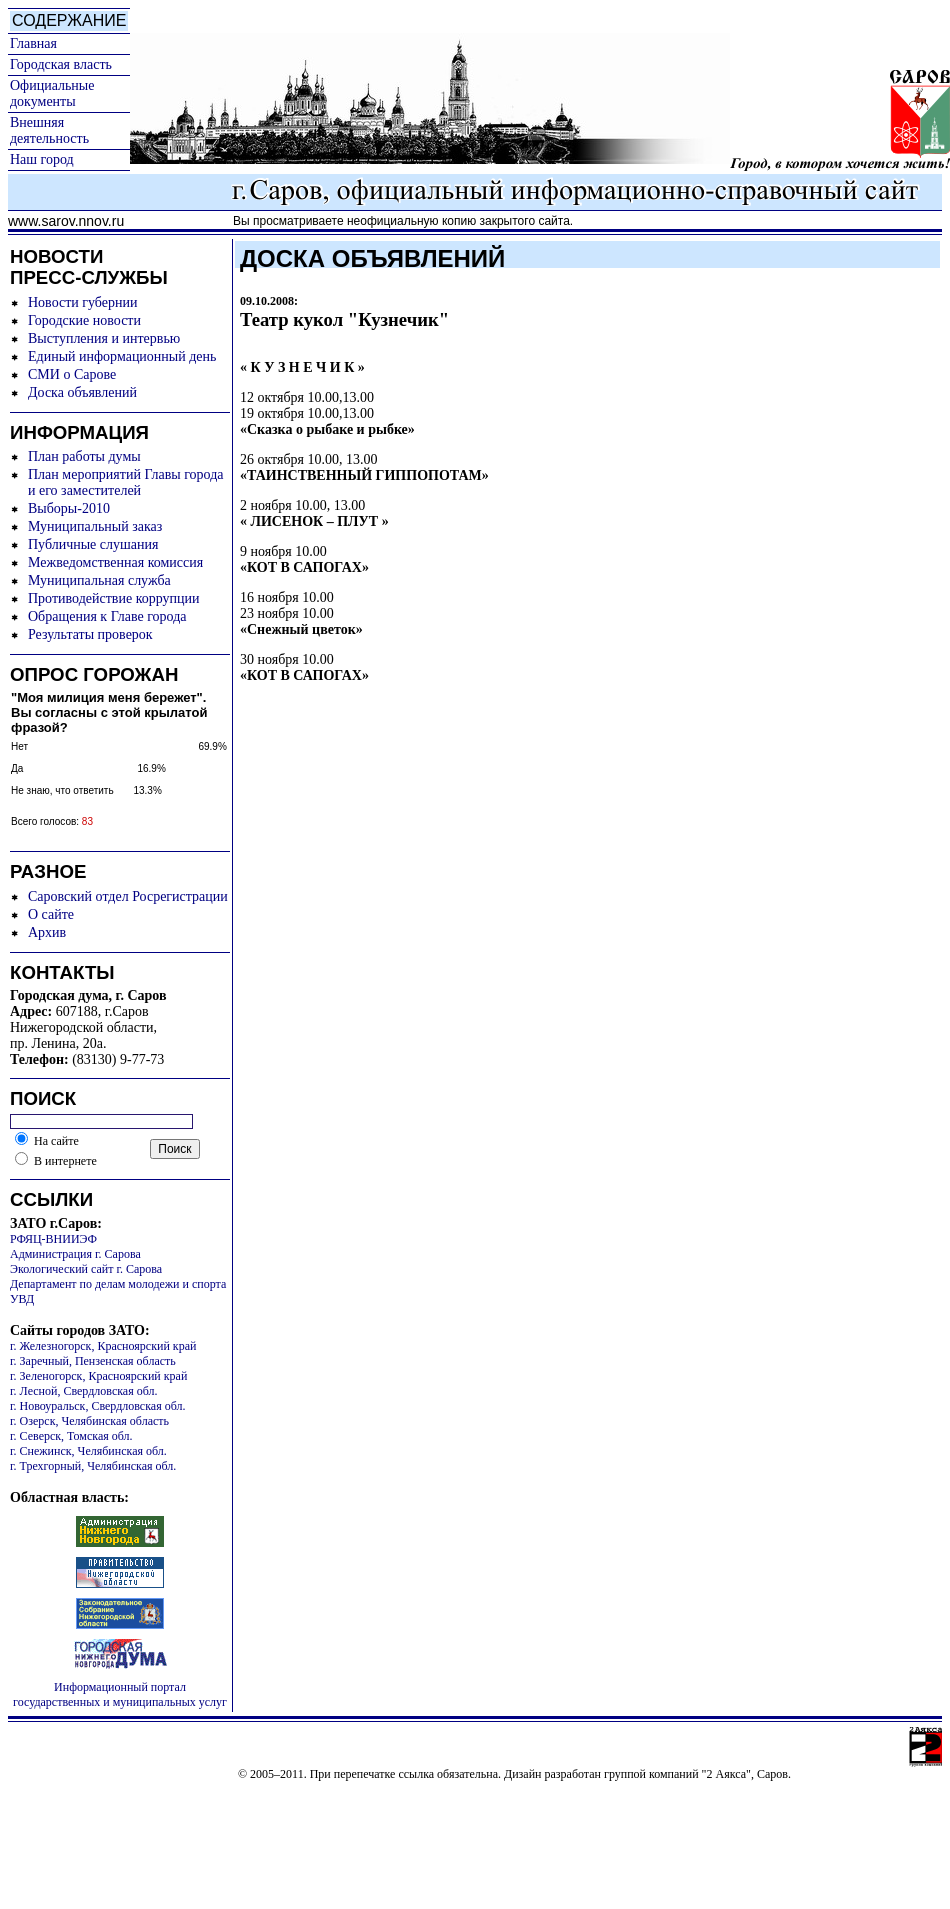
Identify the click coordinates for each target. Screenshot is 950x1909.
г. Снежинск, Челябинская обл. (88, 1451)
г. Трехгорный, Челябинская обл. (93, 1466)
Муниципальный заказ (95, 526)
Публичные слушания (93, 544)
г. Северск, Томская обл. (71, 1436)
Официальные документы (52, 93)
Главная (33, 43)
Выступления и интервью (104, 338)
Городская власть (61, 64)
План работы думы (84, 456)
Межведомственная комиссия (115, 562)
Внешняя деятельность (49, 130)
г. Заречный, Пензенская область (93, 1361)
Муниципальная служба (99, 580)
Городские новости (84, 320)
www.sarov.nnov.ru (66, 221)
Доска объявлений (82, 392)
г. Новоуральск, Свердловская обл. (97, 1406)
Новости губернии (82, 302)
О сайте (51, 914)
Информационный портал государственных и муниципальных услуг (120, 1694)
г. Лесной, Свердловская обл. (84, 1391)
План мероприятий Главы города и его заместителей (126, 482)
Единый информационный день (122, 356)
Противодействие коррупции (114, 598)
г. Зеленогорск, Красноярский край (98, 1376)
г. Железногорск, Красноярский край (103, 1346)
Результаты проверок (90, 634)
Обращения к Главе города (107, 616)
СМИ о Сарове (72, 374)
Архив (47, 932)
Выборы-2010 (69, 508)
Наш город (42, 159)
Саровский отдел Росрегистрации (128, 896)
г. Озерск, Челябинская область (89, 1421)
